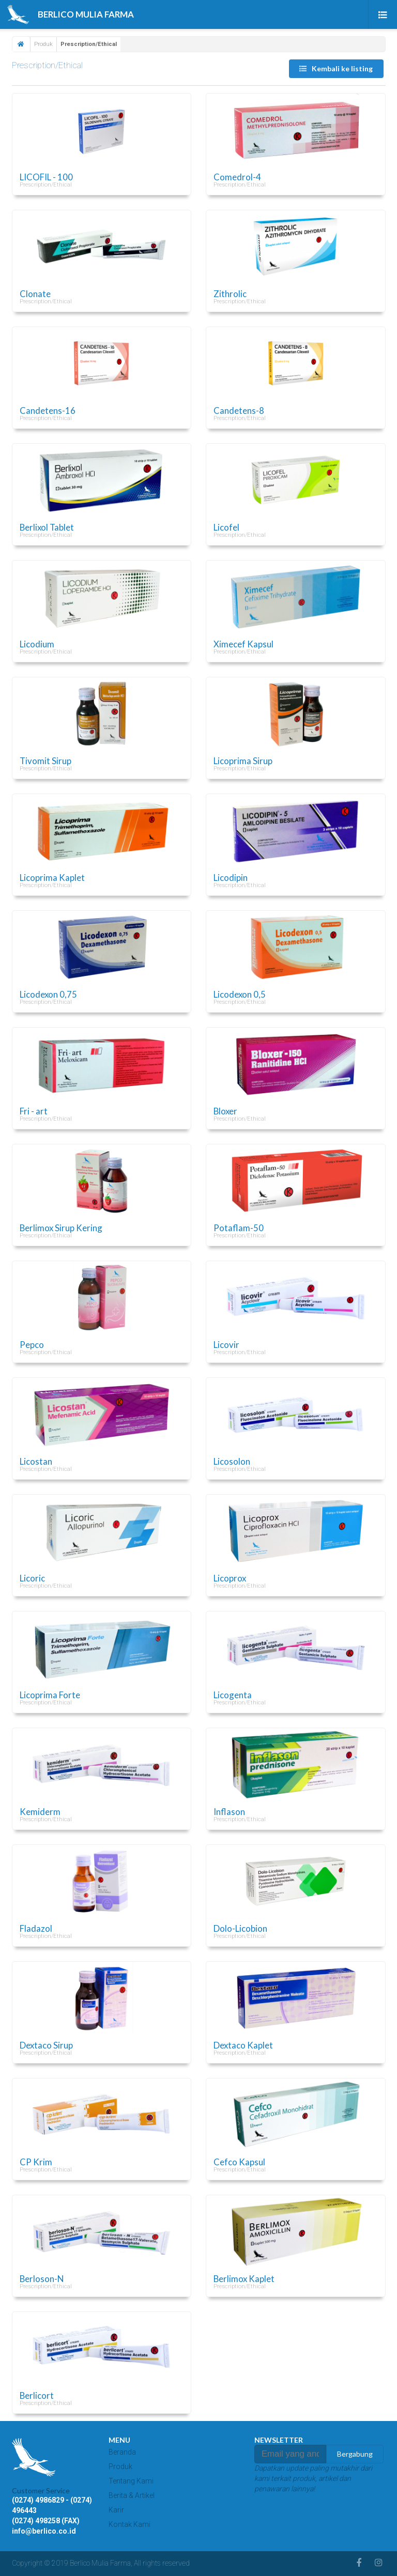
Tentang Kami (131, 2481)
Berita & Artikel (132, 2495)
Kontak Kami (129, 2524)
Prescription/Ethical (47, 65)
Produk (43, 44)
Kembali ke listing (335, 68)
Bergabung (355, 2453)
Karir (116, 2510)
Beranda (122, 2452)
